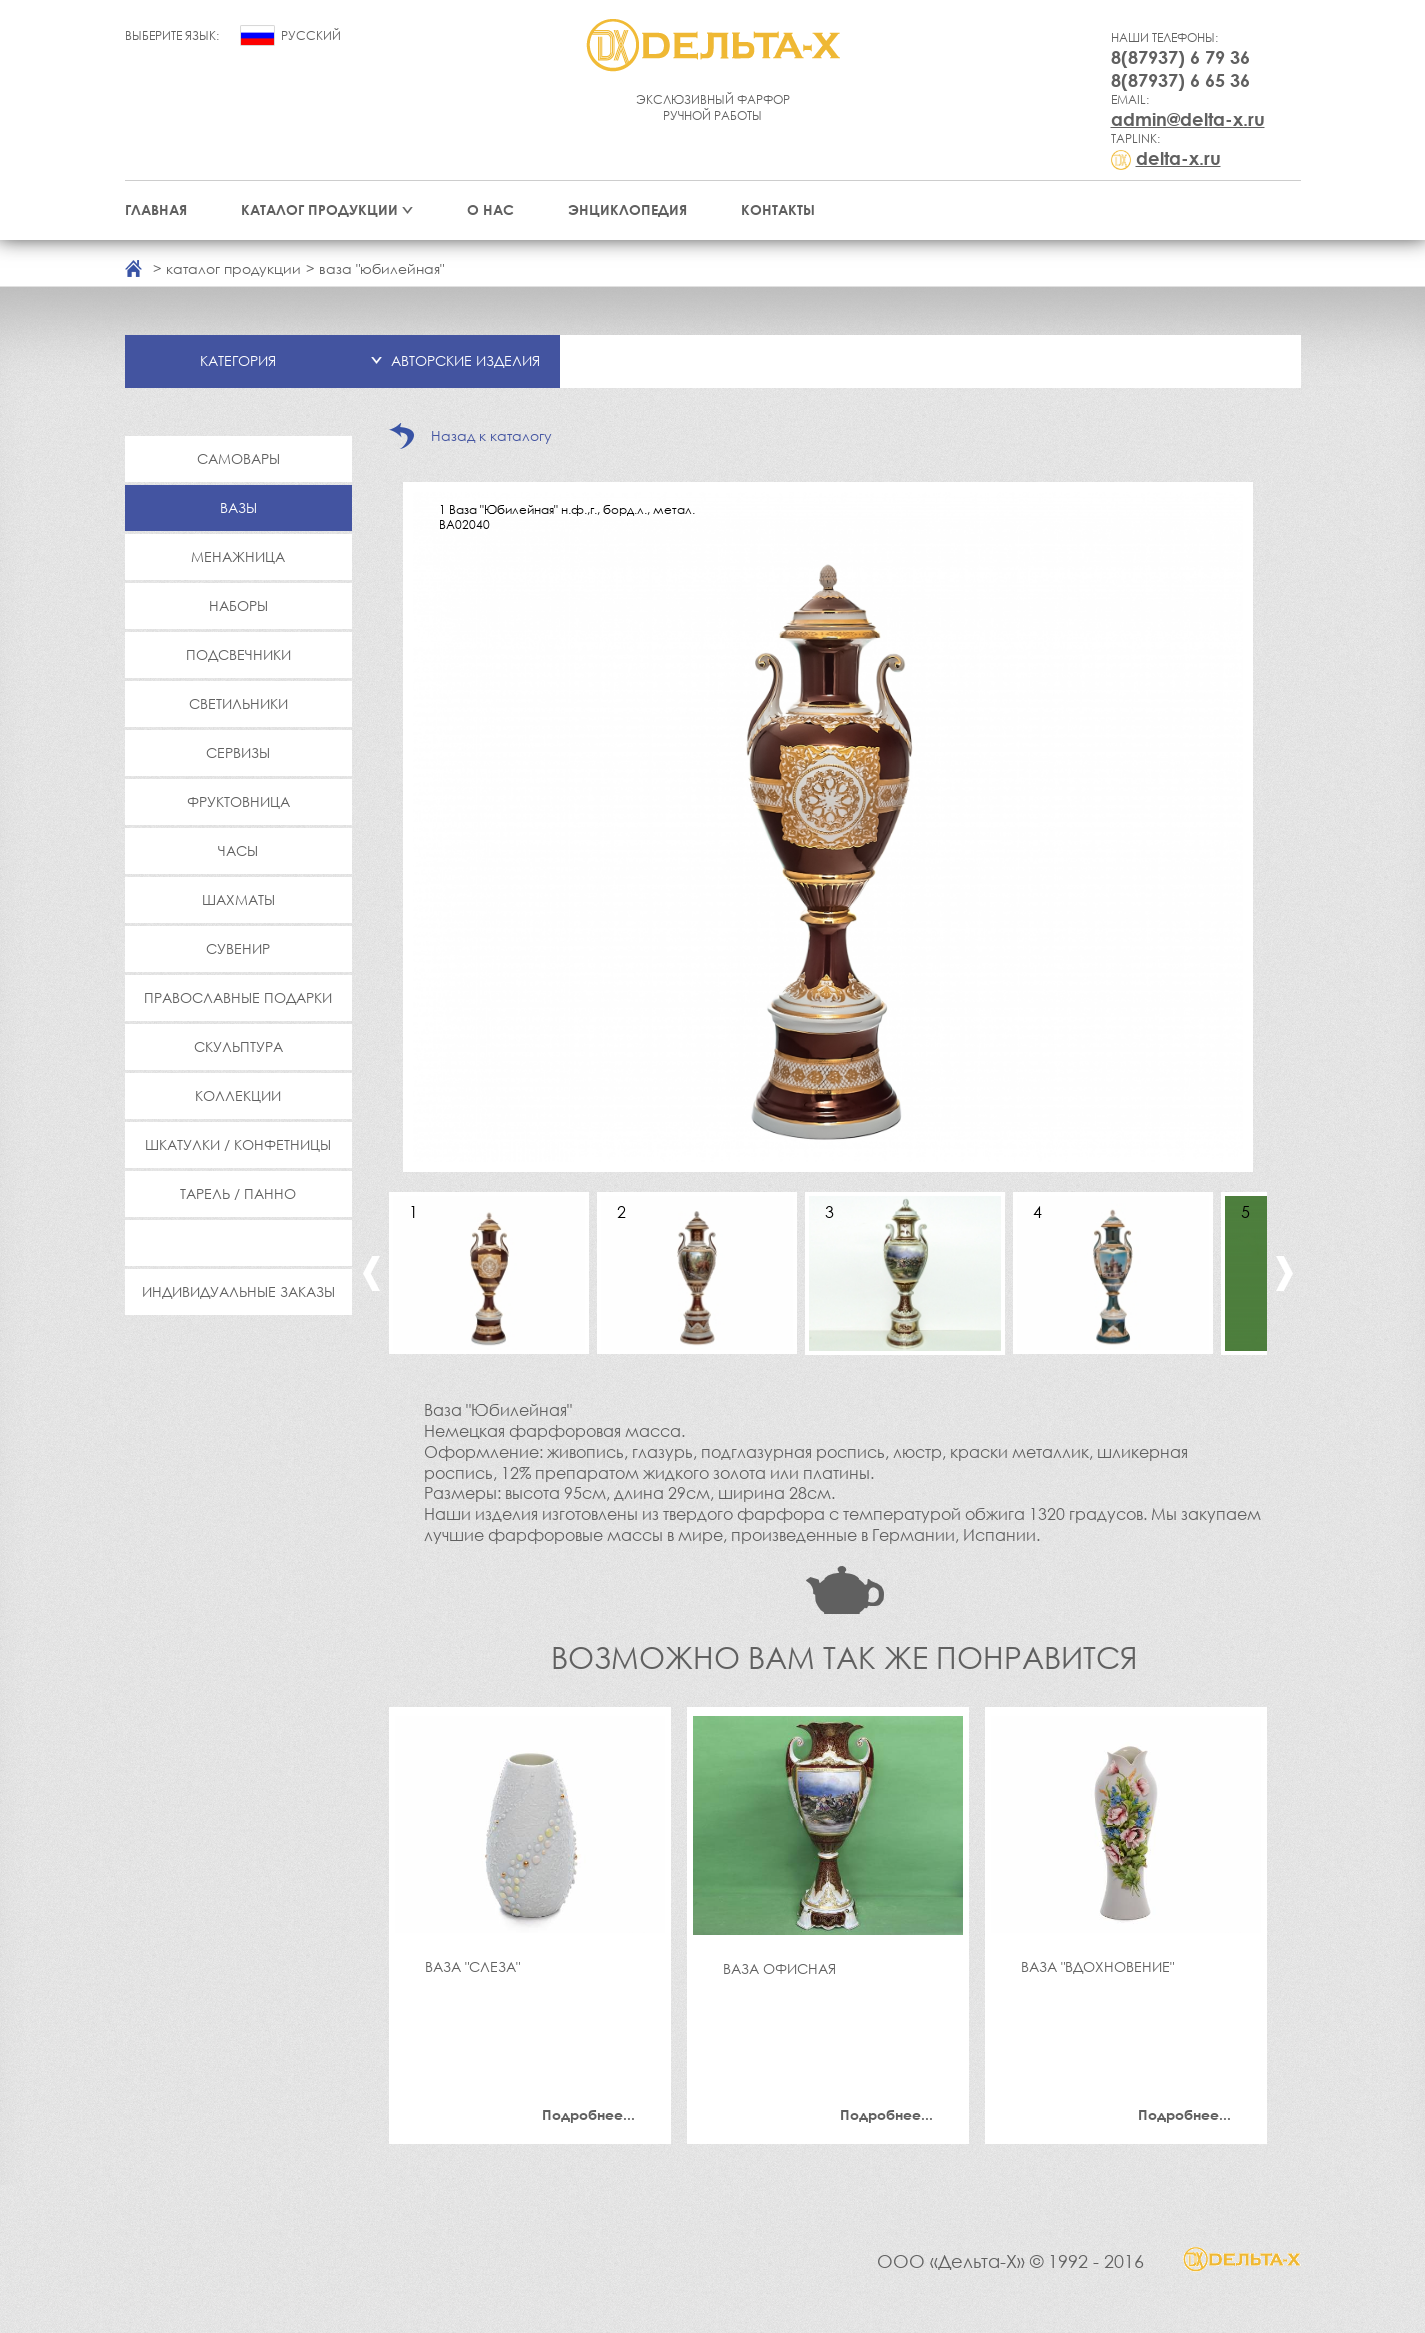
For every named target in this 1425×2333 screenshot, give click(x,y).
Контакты (778, 209)
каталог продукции (233, 268)
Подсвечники (238, 654)
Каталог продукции (319, 209)
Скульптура (238, 1046)
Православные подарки (238, 997)
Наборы (238, 605)
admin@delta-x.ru (1188, 119)
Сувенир (238, 948)
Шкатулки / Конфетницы (238, 1144)
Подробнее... (588, 2114)
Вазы (238, 507)
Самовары (238, 458)
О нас (490, 209)
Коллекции (238, 1095)
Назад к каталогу (491, 435)
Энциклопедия (627, 209)
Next (1284, 1273)
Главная (156, 209)
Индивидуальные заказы (238, 1291)
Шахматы (238, 899)
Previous (371, 1273)
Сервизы (238, 752)
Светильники (238, 703)
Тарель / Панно (238, 1193)
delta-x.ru (1178, 158)
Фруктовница (238, 801)
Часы (238, 850)
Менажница (238, 556)
